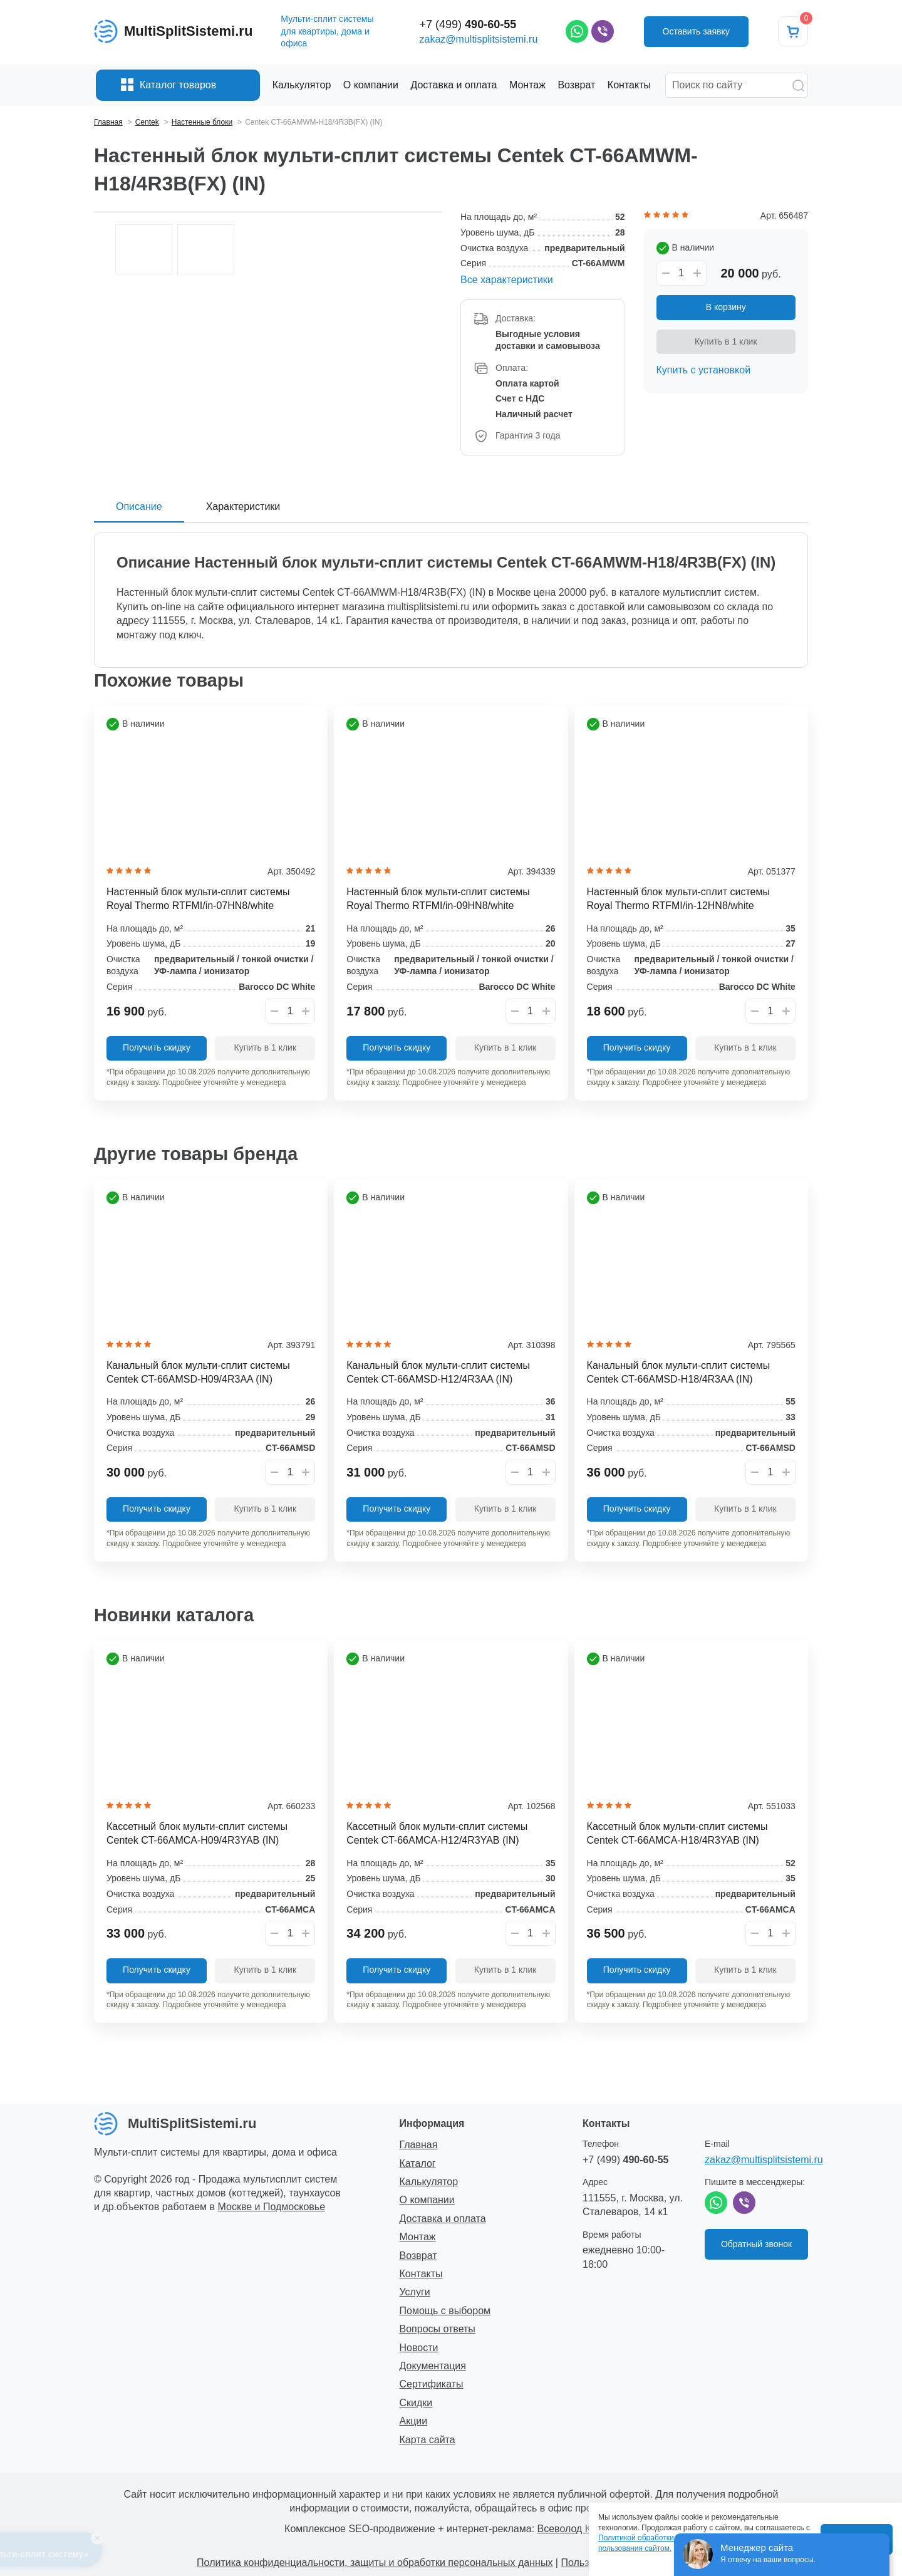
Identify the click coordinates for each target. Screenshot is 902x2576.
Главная (419, 2144)
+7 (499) (468, 24)
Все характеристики (506, 279)
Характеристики (243, 506)
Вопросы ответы (437, 2329)
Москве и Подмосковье (272, 2206)
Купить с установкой (703, 370)
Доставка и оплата (443, 2218)
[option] (143, 249)
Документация (433, 2365)
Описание (139, 506)
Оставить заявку (696, 31)
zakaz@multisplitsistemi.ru (479, 39)
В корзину (726, 307)
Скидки (416, 2402)
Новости (419, 2347)
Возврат (418, 2255)
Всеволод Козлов (577, 2528)
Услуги (415, 2292)
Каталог (418, 2163)
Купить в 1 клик (726, 341)
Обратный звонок (756, 2244)
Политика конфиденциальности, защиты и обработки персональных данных (374, 2562)
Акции (414, 2421)
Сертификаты (432, 2384)
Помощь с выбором (445, 2310)
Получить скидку (156, 1047)
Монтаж (418, 2236)
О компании (427, 2199)
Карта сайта (427, 2439)
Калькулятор (429, 2181)
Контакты (421, 2273)
